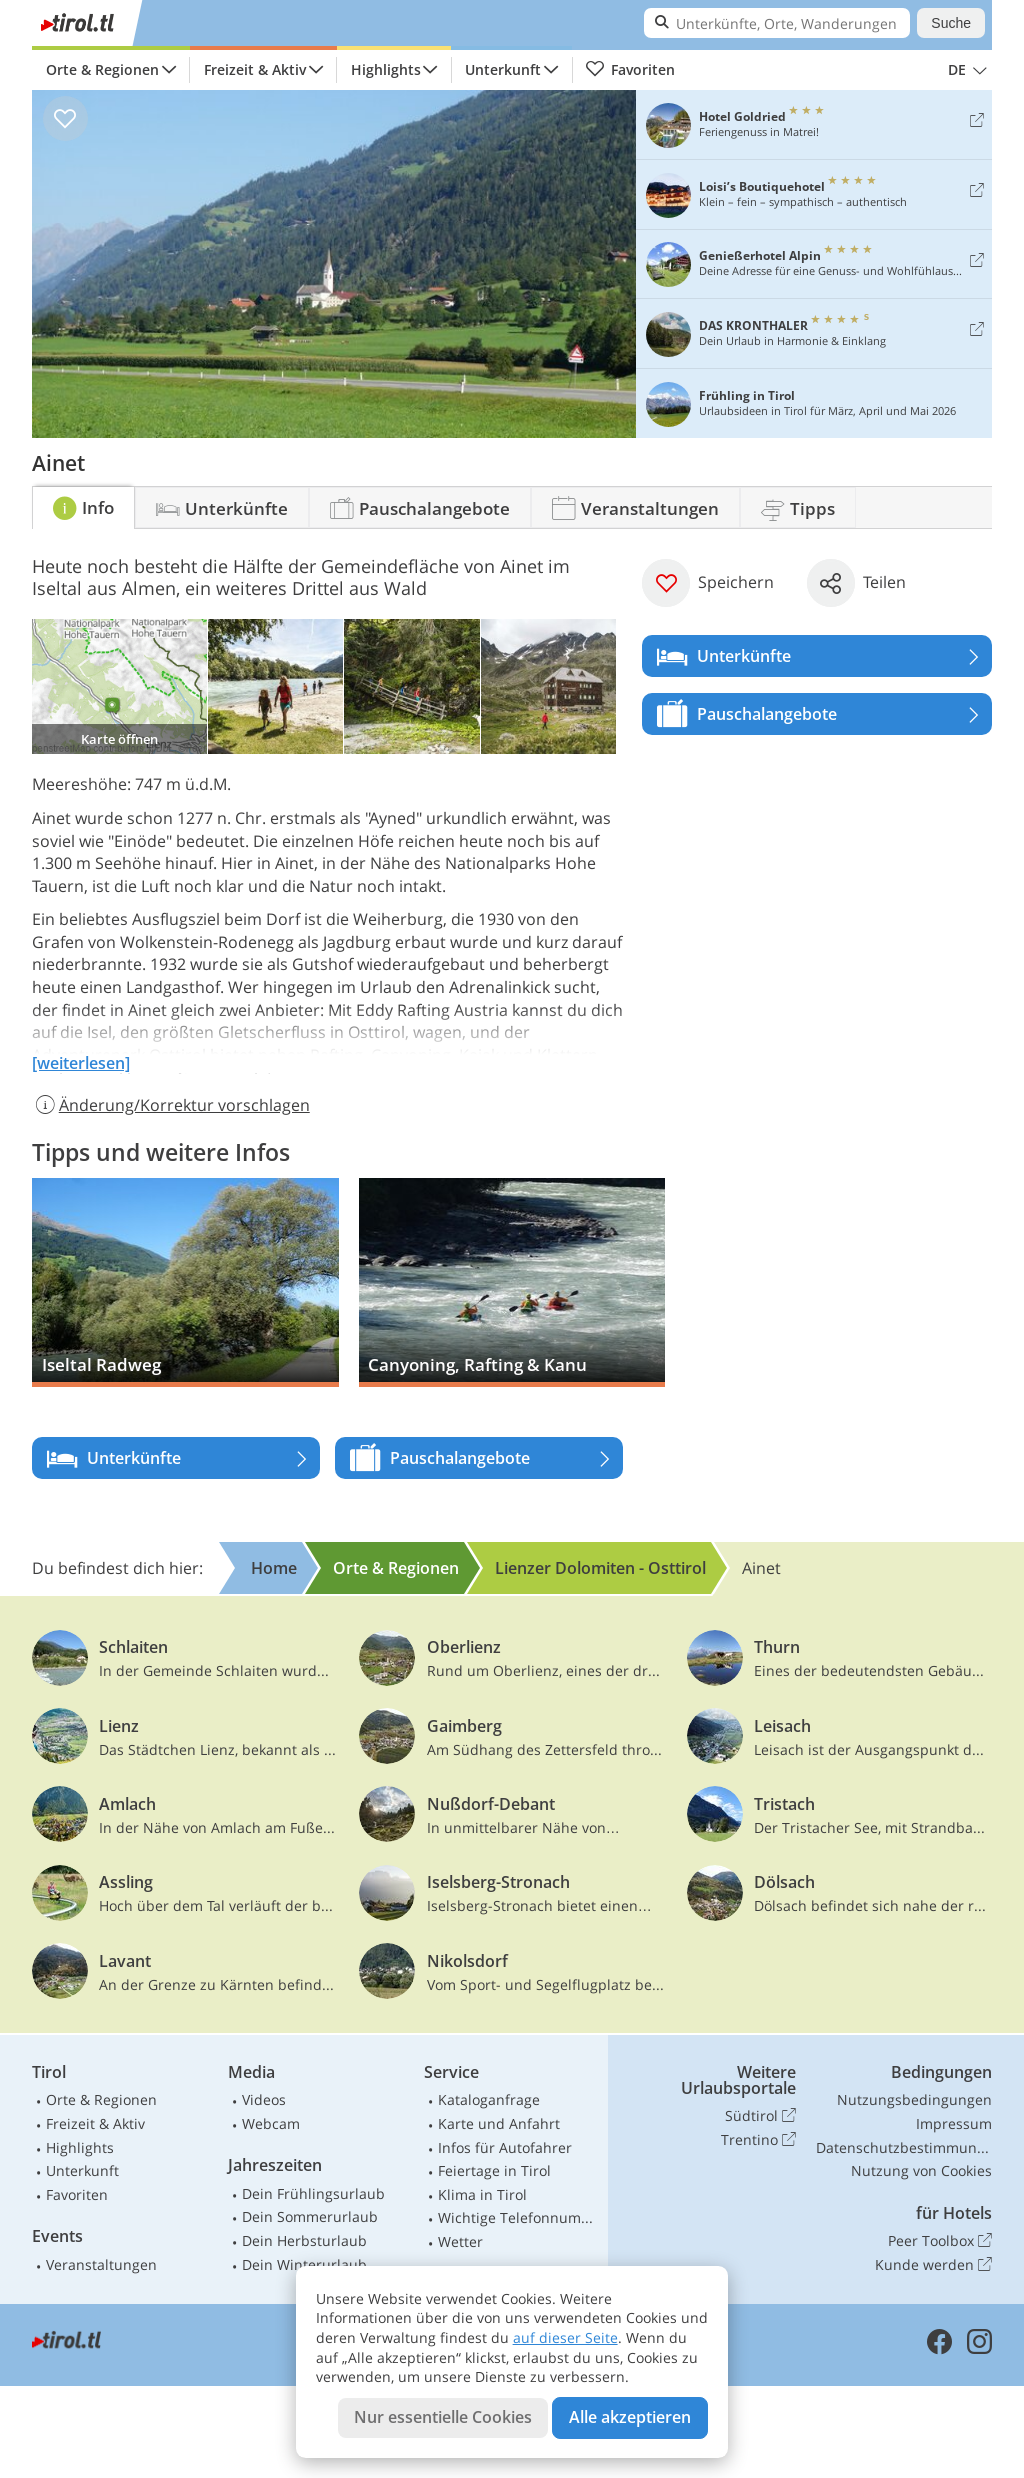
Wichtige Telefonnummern (519, 2217)
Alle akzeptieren (630, 2417)
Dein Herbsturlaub (304, 2240)
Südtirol (760, 2116)
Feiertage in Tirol (494, 2170)
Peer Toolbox (940, 2241)
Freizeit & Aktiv (255, 69)
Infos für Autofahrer (505, 2147)
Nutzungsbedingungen (914, 2099)
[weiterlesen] (81, 1063)
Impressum (954, 2123)
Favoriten (630, 70)
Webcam (271, 2123)
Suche (951, 23)
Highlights (386, 69)
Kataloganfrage (489, 2099)
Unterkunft (503, 69)
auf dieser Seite (565, 2337)
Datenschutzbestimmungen (904, 2147)
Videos (264, 2099)
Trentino (758, 2140)
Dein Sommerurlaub (310, 2216)
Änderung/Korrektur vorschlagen (171, 1105)
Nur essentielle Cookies (443, 2417)
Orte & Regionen (102, 69)
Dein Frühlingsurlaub (313, 2193)
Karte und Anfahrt (499, 2123)
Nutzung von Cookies (921, 2170)
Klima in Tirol (482, 2194)
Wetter (460, 2241)
